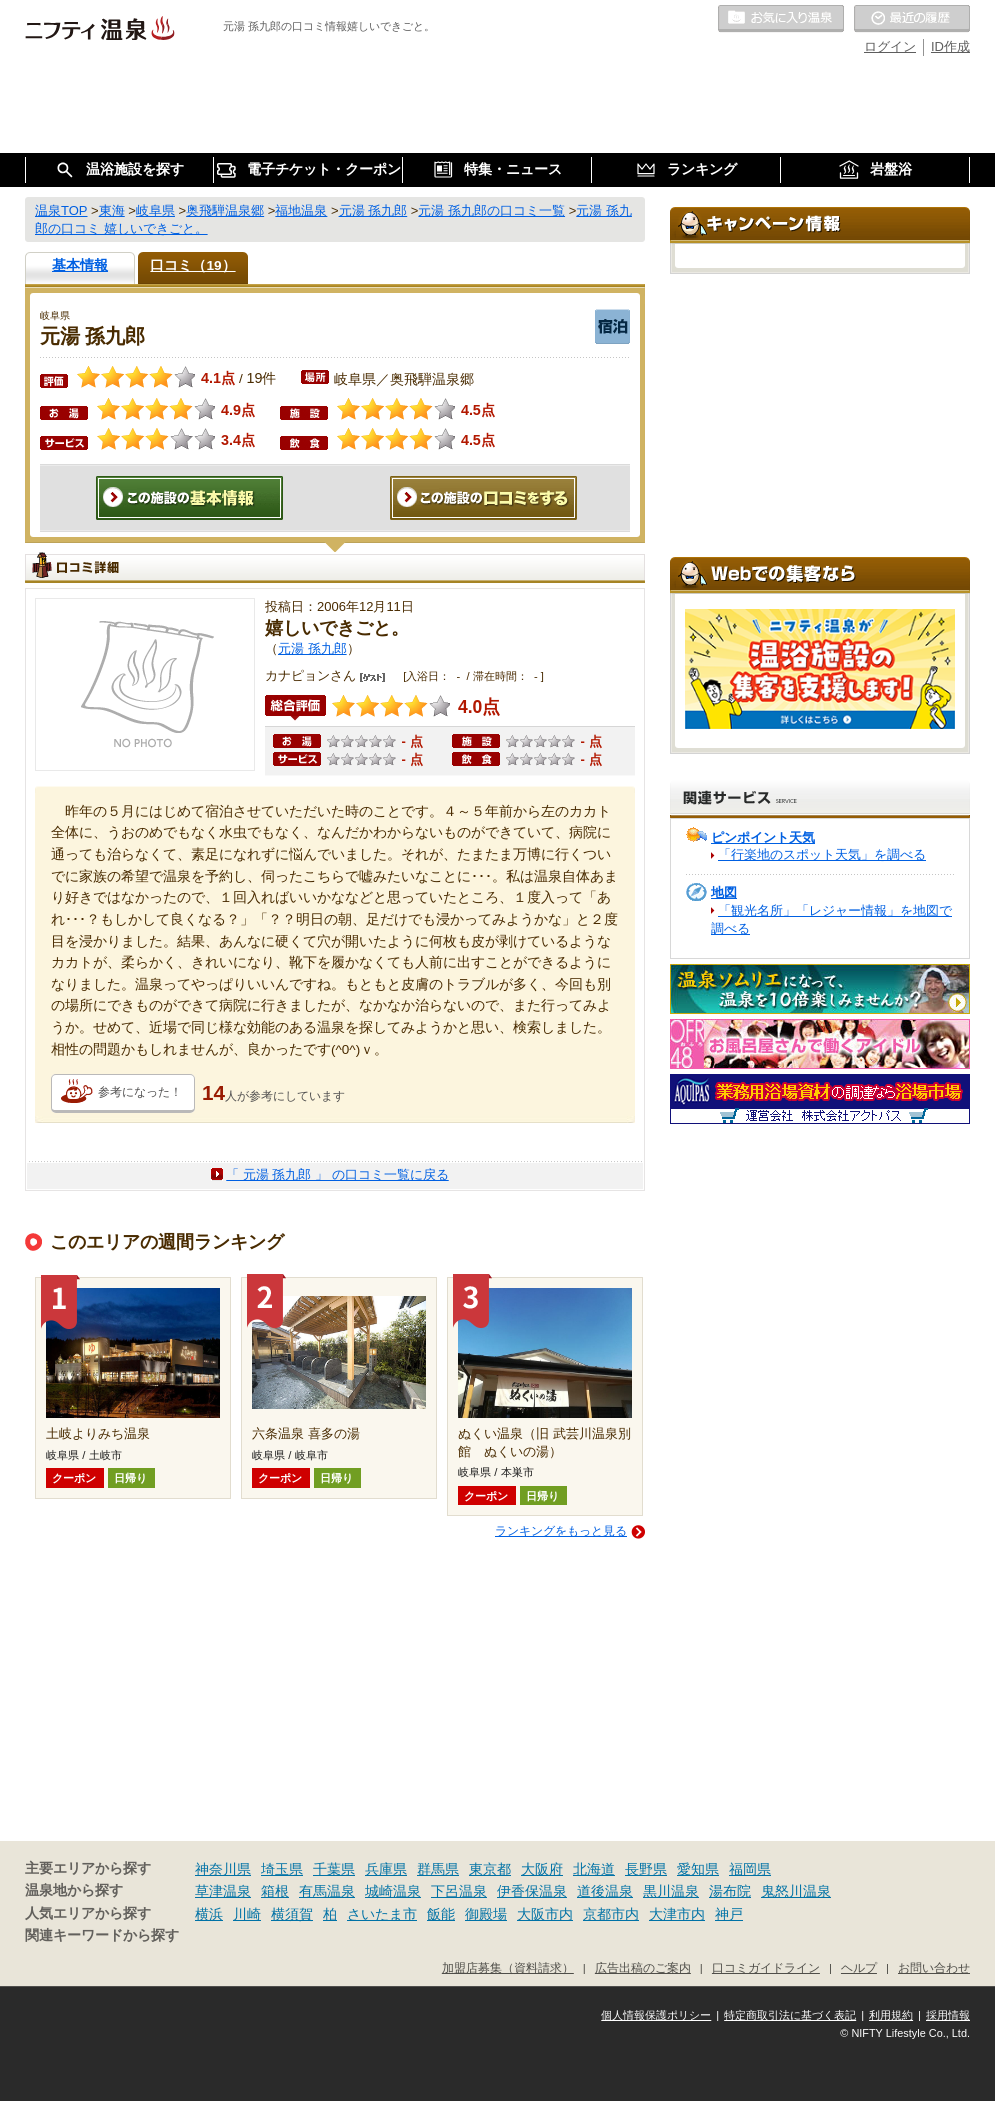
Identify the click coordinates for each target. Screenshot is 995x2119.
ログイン (890, 46)
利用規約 (891, 2015)
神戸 (729, 1914)
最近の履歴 (912, 19)
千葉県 (334, 1869)
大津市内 (677, 1914)
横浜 (209, 1914)
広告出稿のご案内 (643, 1967)
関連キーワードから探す (102, 1935)
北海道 (594, 1869)
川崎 (247, 1914)
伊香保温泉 (532, 1891)
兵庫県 (386, 1869)
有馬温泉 (327, 1891)
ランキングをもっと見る (561, 1531)
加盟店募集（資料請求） (508, 1967)
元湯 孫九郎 (312, 648)
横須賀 (292, 1914)
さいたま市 (382, 1914)
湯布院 (730, 1891)
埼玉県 (282, 1869)
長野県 (646, 1869)
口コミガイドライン (766, 1967)
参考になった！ (140, 1092)
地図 (724, 892)
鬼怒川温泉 (796, 1891)
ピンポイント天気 (763, 837)
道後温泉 (605, 1891)
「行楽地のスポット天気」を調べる (822, 854)
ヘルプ (859, 1967)
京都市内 (611, 1914)
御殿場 (486, 1914)
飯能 (441, 1914)
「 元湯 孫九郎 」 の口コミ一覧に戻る (337, 1174)
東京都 (490, 1869)
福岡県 (750, 1869)
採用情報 (948, 2015)
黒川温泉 (671, 1891)
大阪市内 (545, 1914)
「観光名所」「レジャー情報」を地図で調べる (831, 919)
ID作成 (950, 46)
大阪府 (542, 1869)
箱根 (275, 1891)
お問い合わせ (934, 1967)
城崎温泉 (393, 1891)
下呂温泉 (459, 1891)
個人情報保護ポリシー (656, 2015)
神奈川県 (223, 1869)
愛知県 (698, 1869)
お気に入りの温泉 (781, 19)
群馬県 (438, 1869)
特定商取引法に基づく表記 (790, 2015)
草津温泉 (223, 1891)
